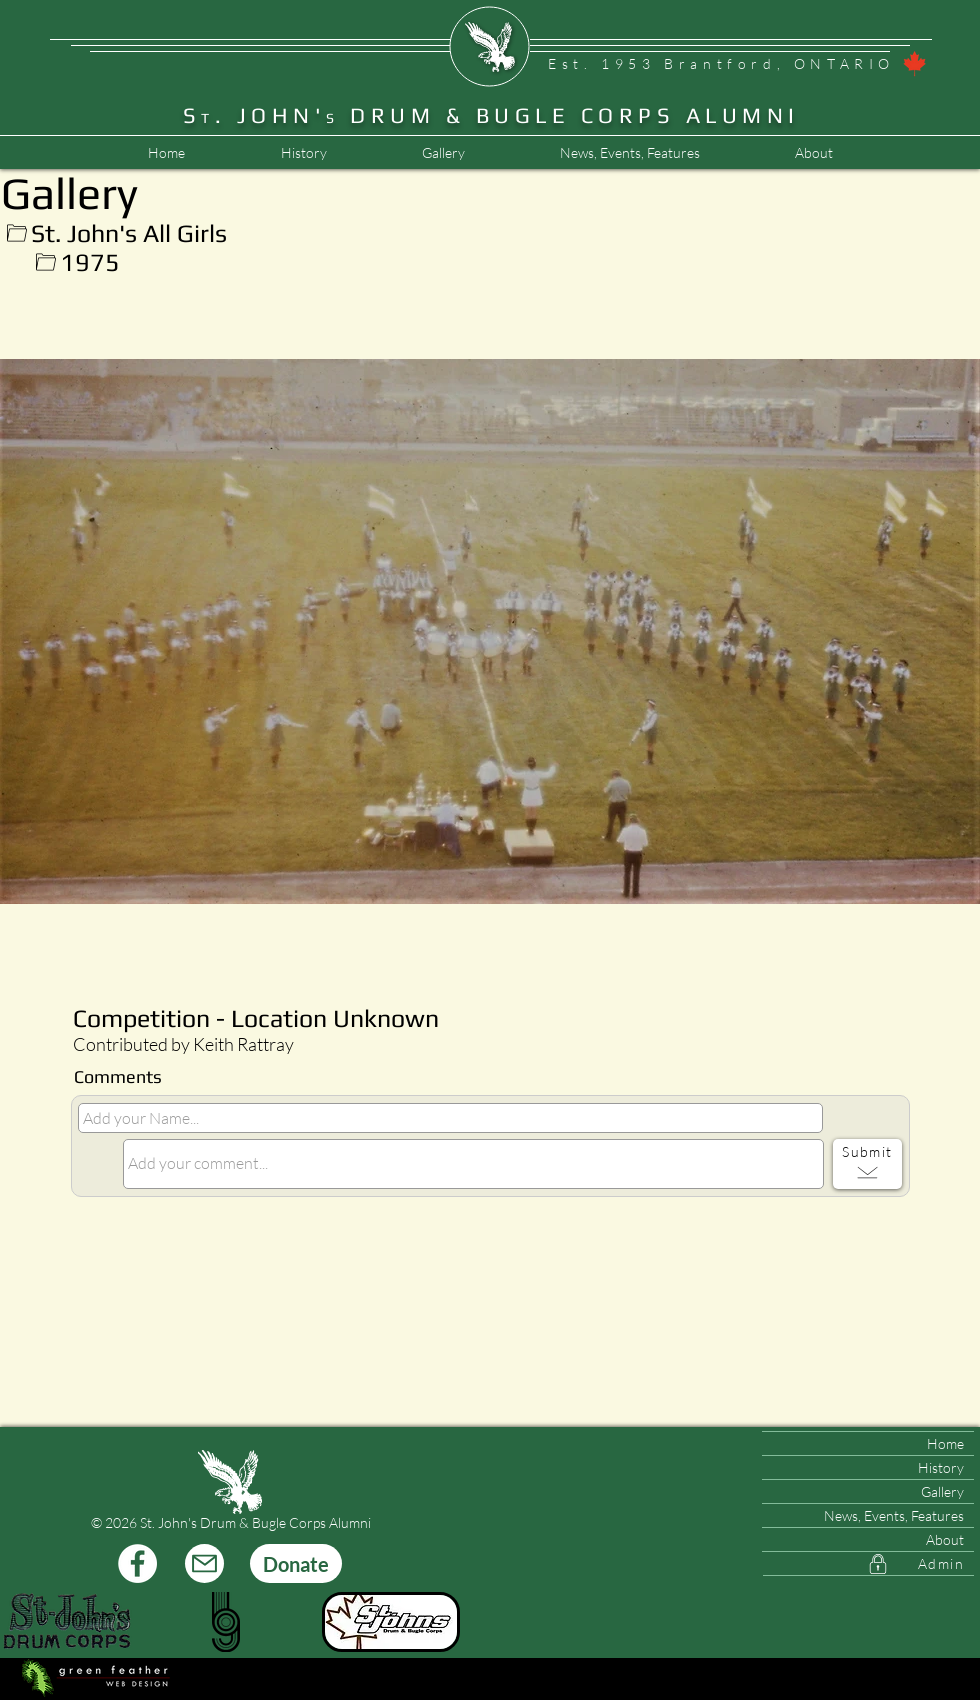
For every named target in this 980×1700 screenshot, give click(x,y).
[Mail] (204, 1563)
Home (945, 1443)
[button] (629, 153)
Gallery (942, 1491)
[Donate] (296, 1563)
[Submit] (867, 1164)
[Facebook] (137, 1563)
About (945, 1539)
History (941, 1467)
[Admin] (868, 1564)
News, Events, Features (894, 1515)
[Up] (16, 233)
